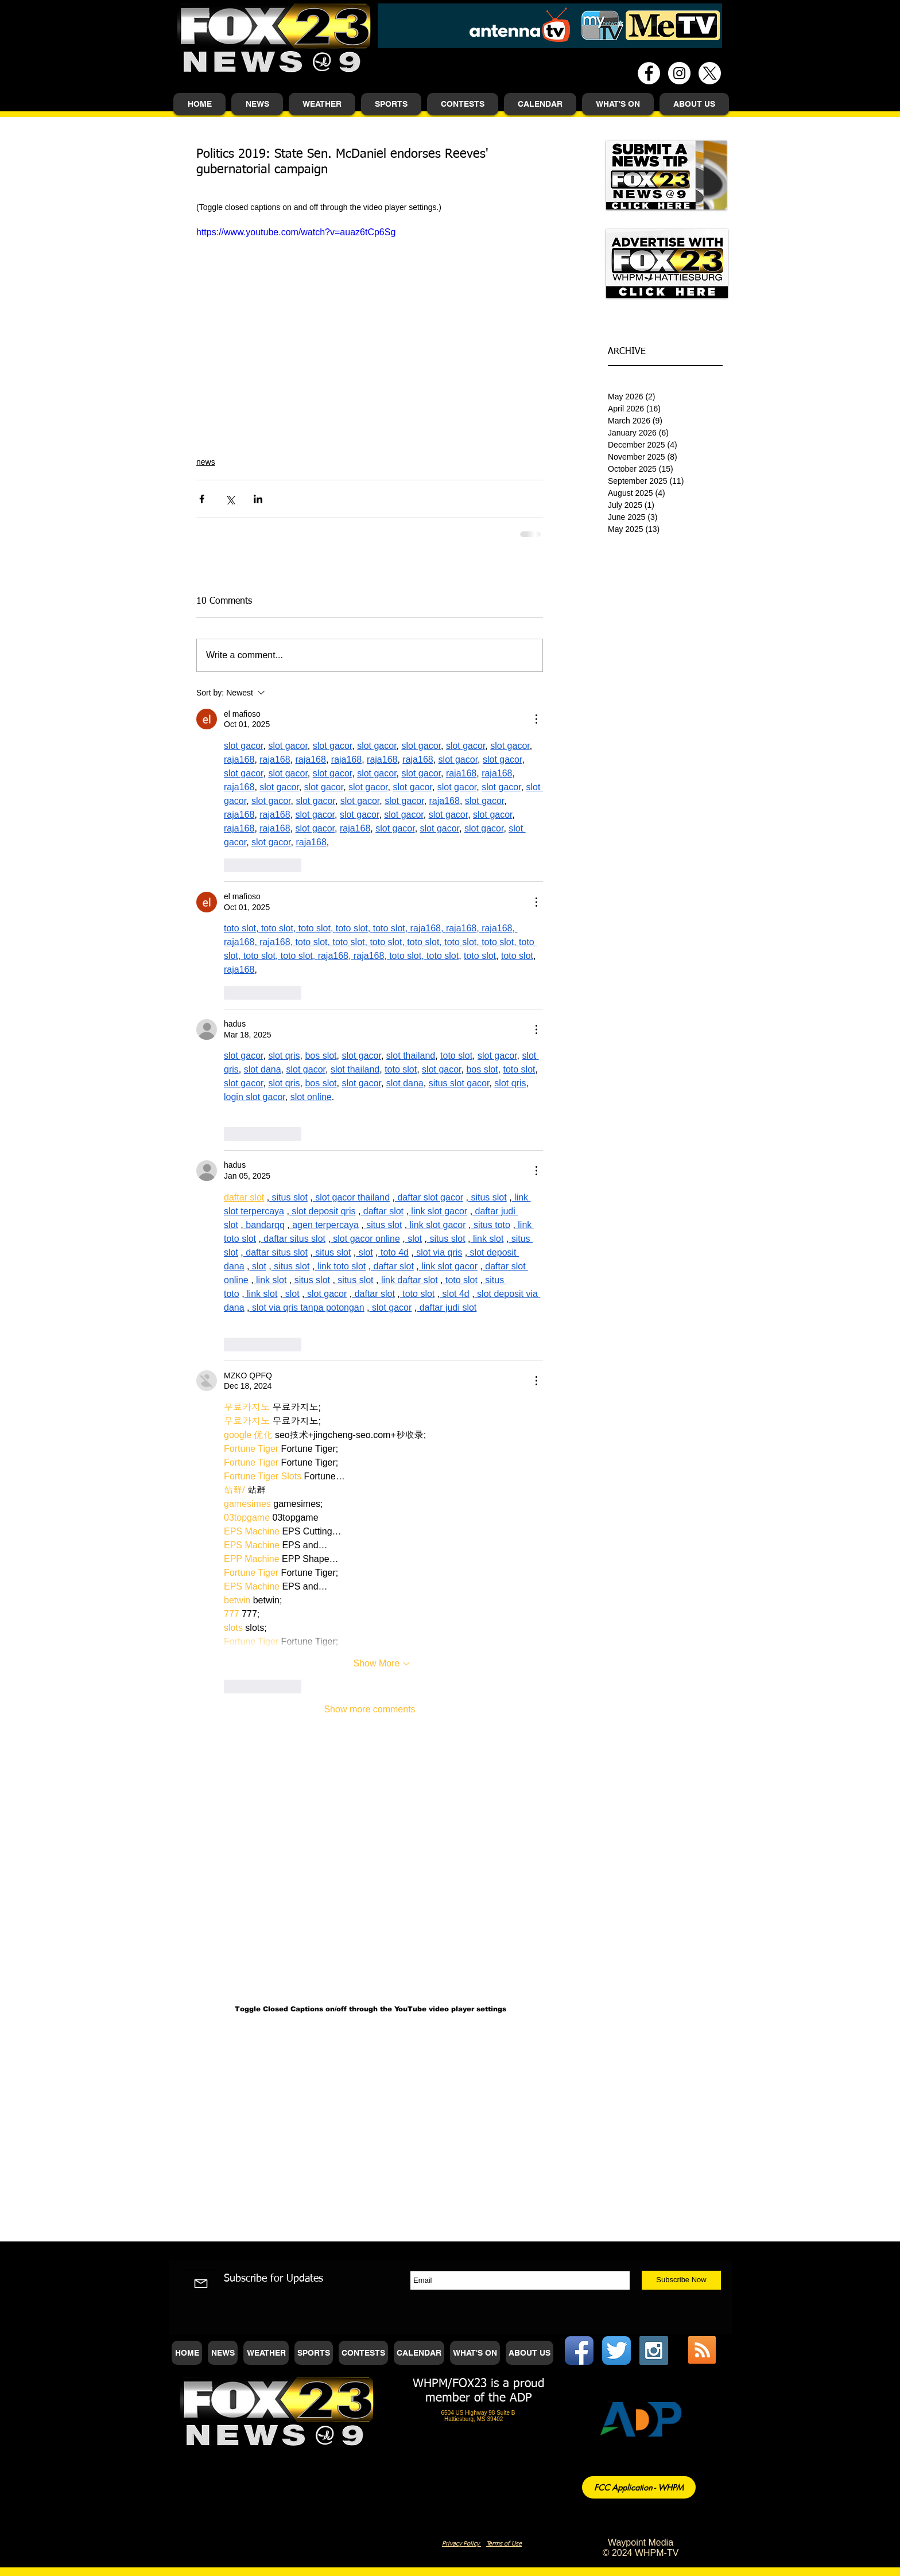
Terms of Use (504, 2543)
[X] (710, 73)
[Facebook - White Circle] (649, 73)
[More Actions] (536, 719)
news (205, 462)
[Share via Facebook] (201, 499)
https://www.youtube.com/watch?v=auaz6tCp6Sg (295, 232)
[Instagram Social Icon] (653, 2350)
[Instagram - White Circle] (679, 73)
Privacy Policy (461, 2543)
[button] (257, 104)
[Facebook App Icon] (579, 2350)
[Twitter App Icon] (616, 2350)
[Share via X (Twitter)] (229, 499)
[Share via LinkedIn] (258, 499)
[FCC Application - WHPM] (639, 2487)
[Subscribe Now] (681, 2280)
